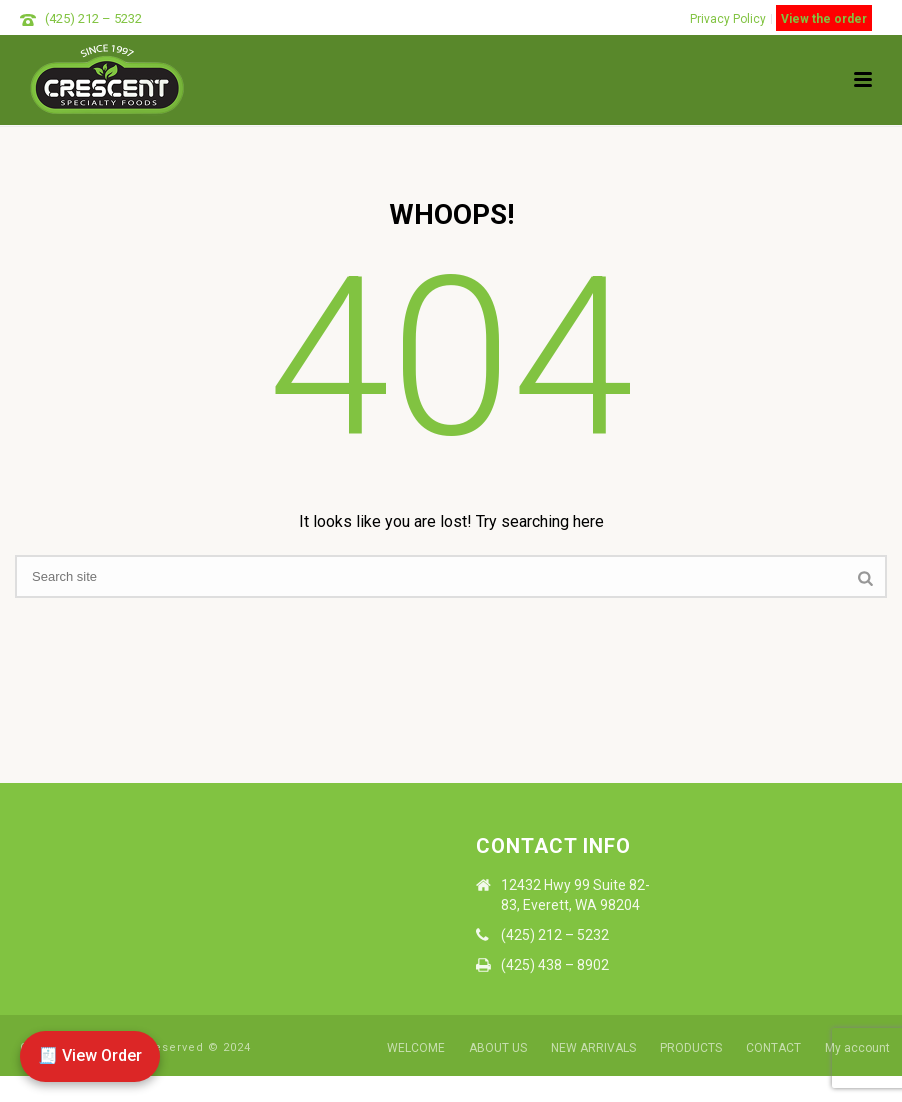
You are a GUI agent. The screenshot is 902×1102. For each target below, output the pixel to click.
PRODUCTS (691, 1048)
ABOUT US (498, 1048)
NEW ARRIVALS (593, 1048)
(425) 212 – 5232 (93, 18)
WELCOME (416, 1048)
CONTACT (773, 1048)
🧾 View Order (90, 1055)
